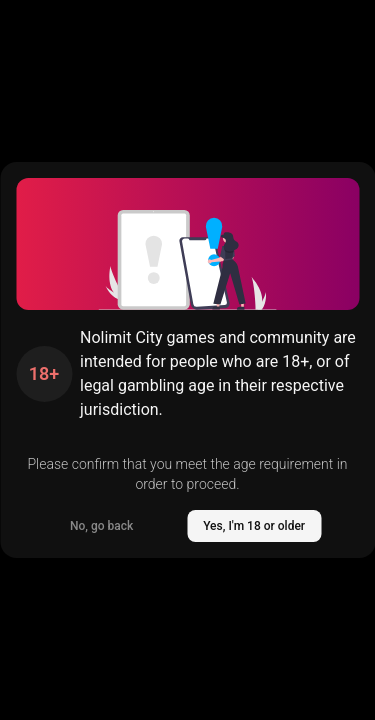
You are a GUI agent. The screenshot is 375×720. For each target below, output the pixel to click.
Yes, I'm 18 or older (254, 526)
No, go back (101, 526)
